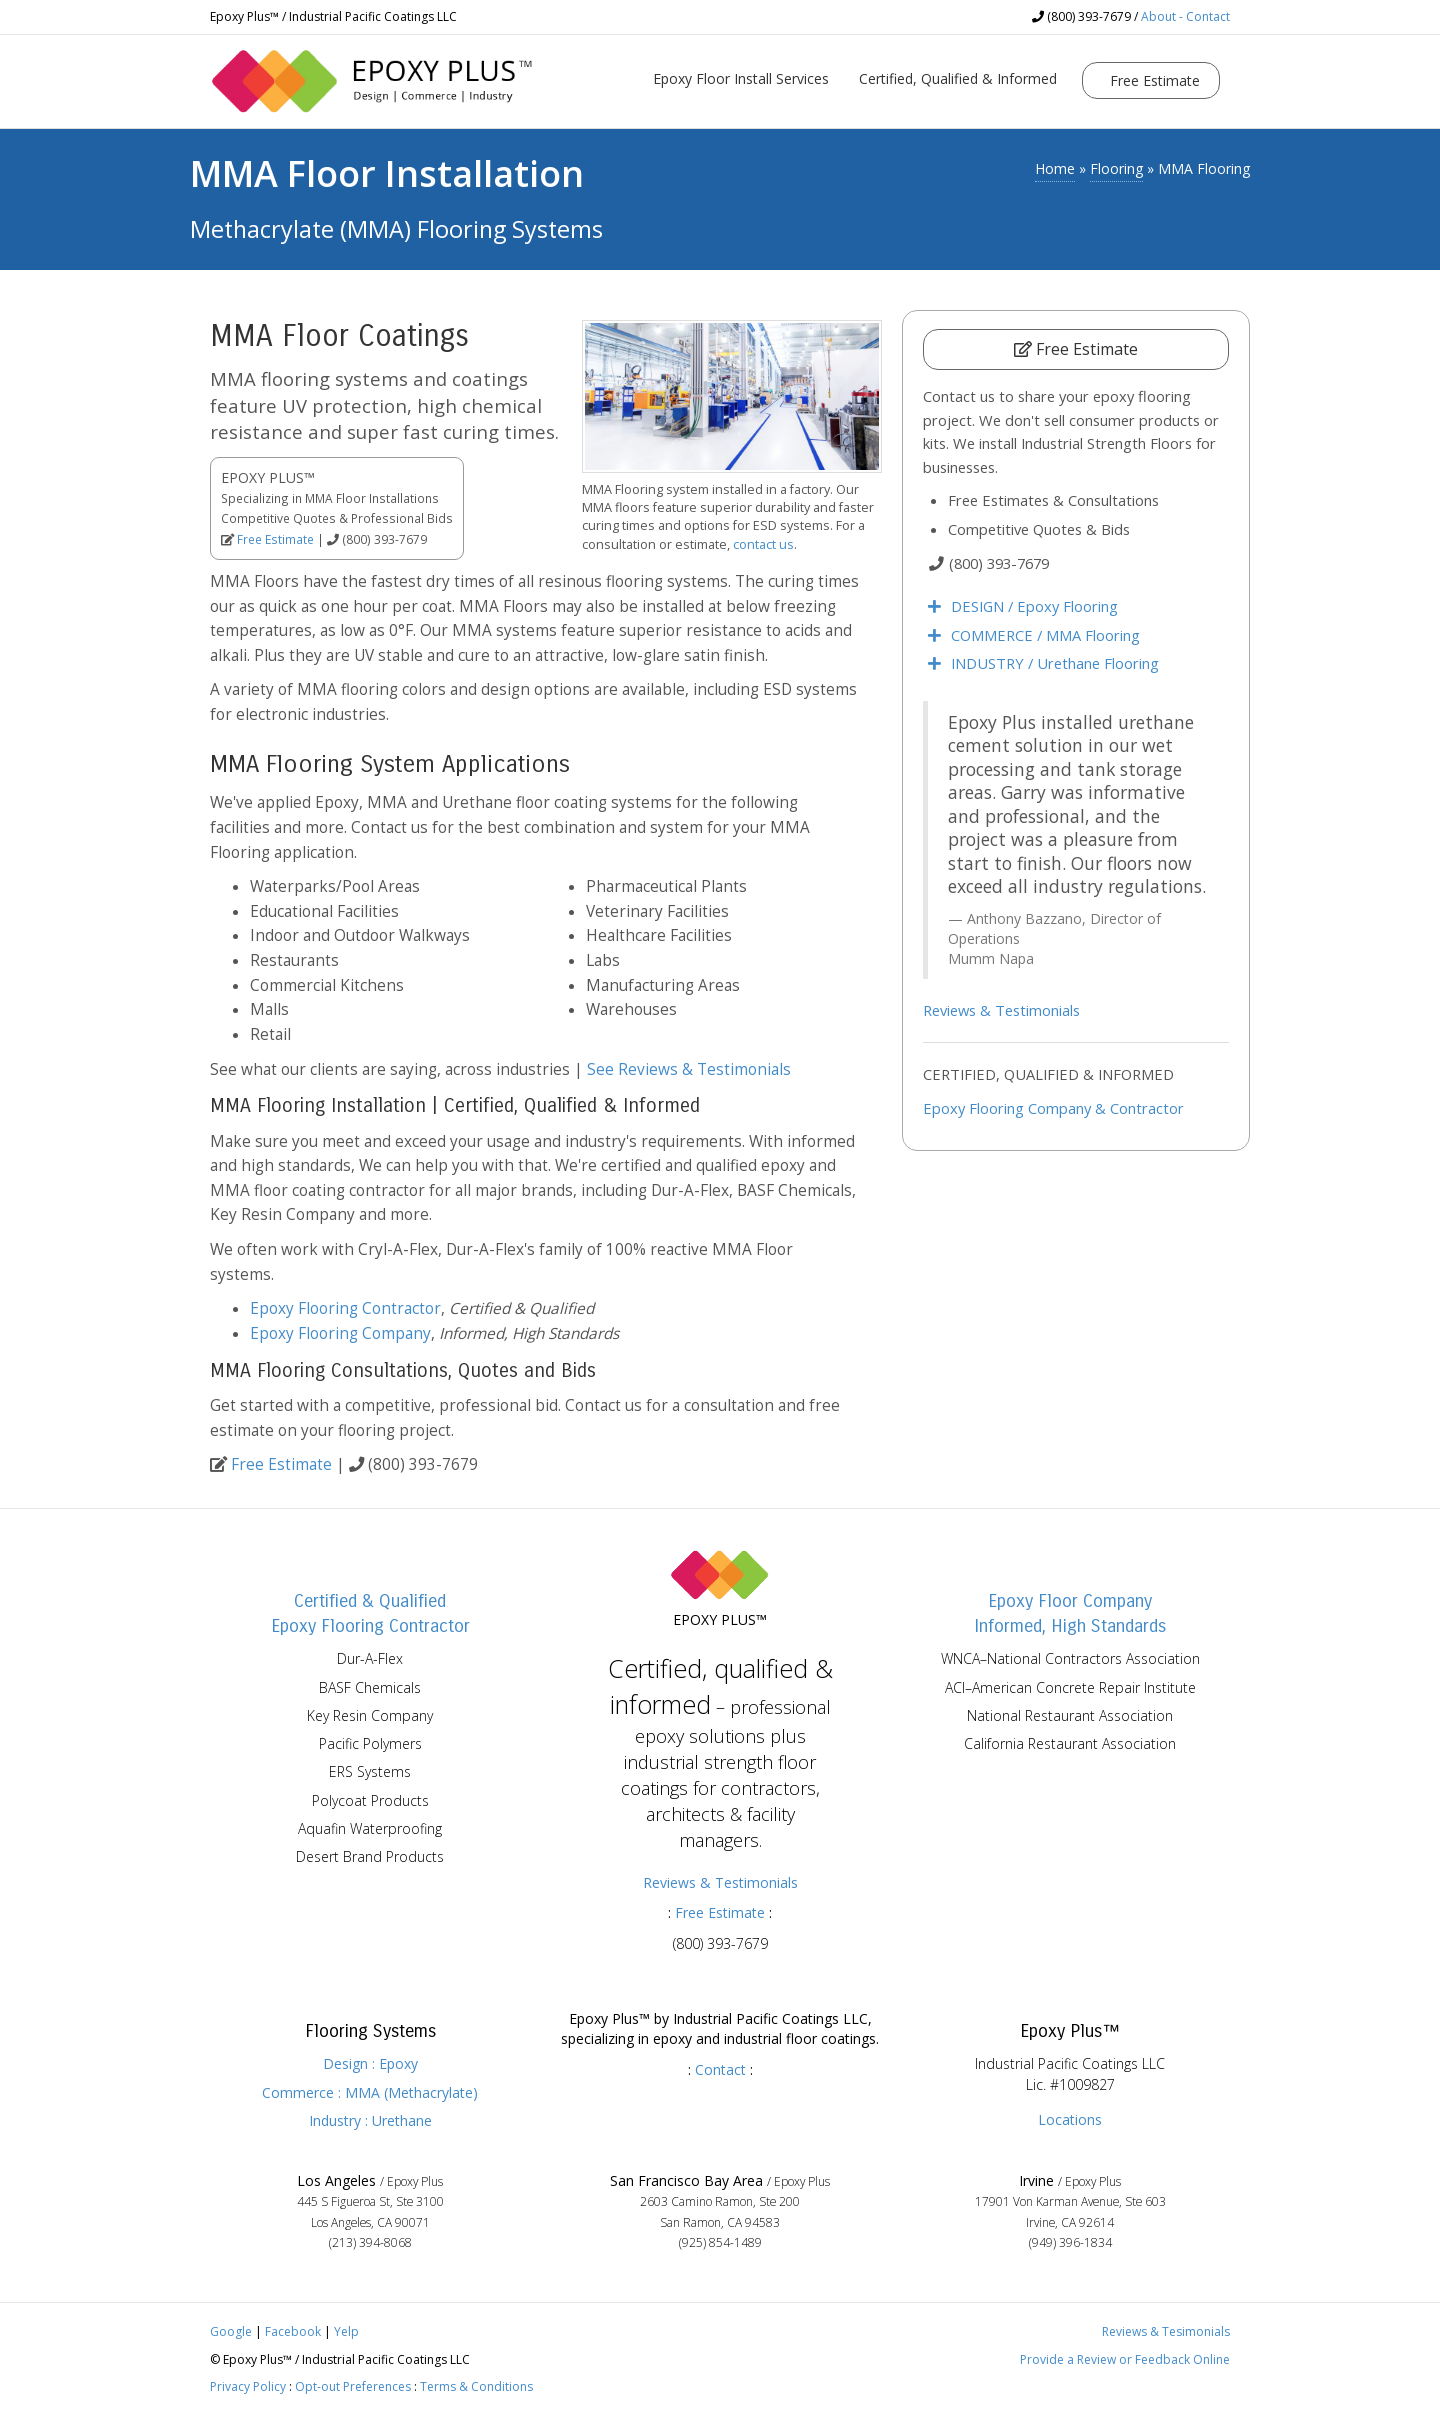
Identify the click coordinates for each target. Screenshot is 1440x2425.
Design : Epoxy (370, 2063)
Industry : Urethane (370, 2120)
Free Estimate (1153, 80)
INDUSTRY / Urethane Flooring (1055, 663)
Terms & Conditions (476, 2386)
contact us (763, 544)
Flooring (1116, 168)
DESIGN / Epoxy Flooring (1034, 606)
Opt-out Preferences (353, 2386)
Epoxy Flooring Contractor (345, 1308)
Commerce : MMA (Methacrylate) (370, 2092)
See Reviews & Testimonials (689, 1069)
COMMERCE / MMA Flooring (1045, 635)
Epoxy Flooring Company (340, 1333)
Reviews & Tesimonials (1166, 2331)
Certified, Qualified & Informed (958, 78)
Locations (1070, 2119)
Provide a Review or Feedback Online (1125, 2359)
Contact (720, 2069)
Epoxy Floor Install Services (741, 78)
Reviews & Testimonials (1001, 1010)
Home (1055, 168)
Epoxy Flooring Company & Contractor (1053, 1108)
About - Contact (1185, 16)
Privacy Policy (248, 2386)
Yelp (346, 2331)
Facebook (293, 2331)
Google (231, 2331)
